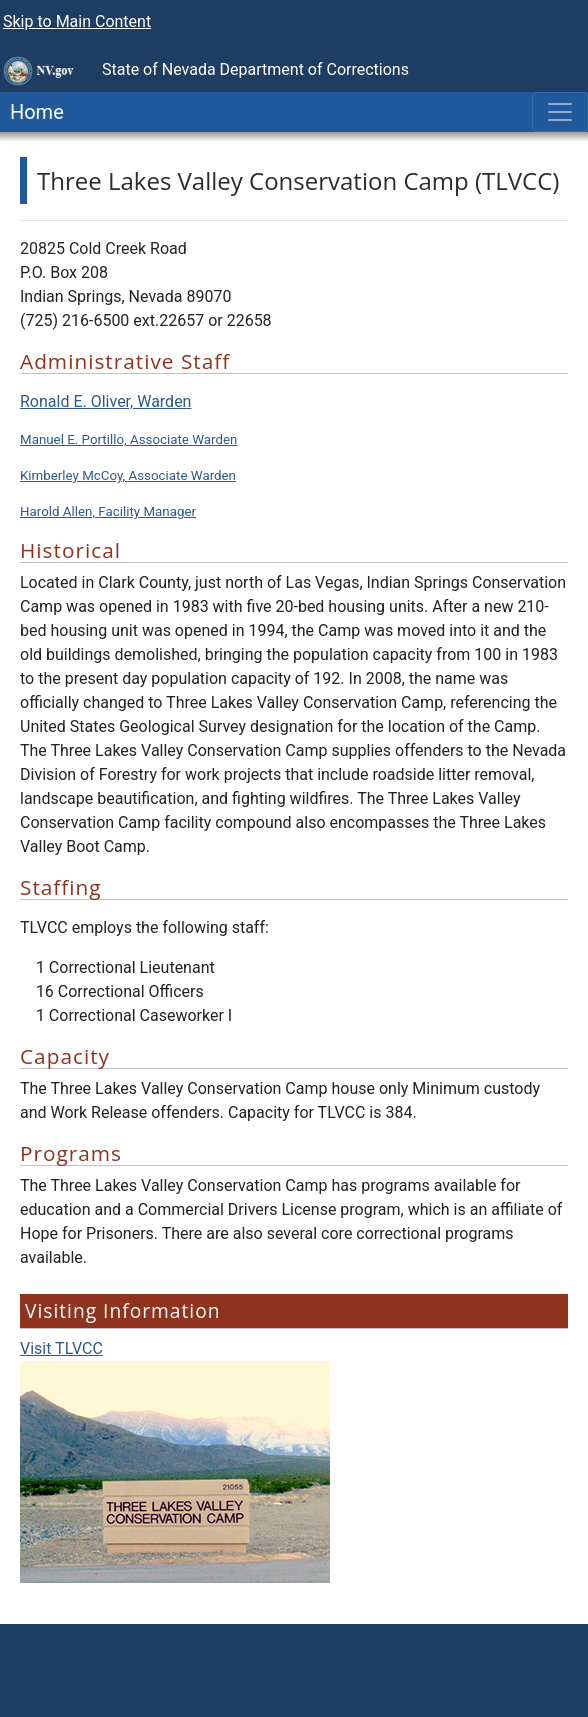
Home (32, 112)
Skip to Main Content (77, 21)
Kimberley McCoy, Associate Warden (128, 475)
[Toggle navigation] (560, 112)
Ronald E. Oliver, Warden (105, 401)
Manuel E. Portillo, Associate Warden (128, 439)
